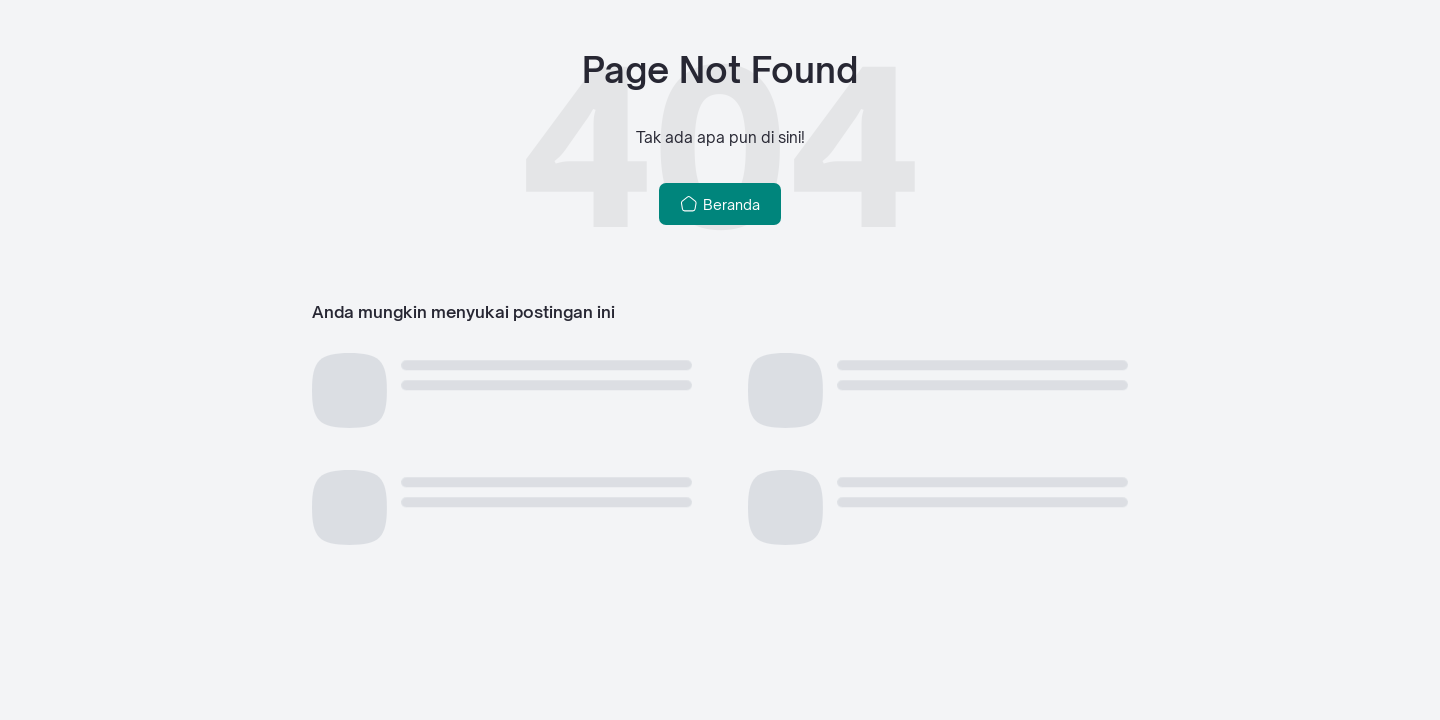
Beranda (720, 204)
